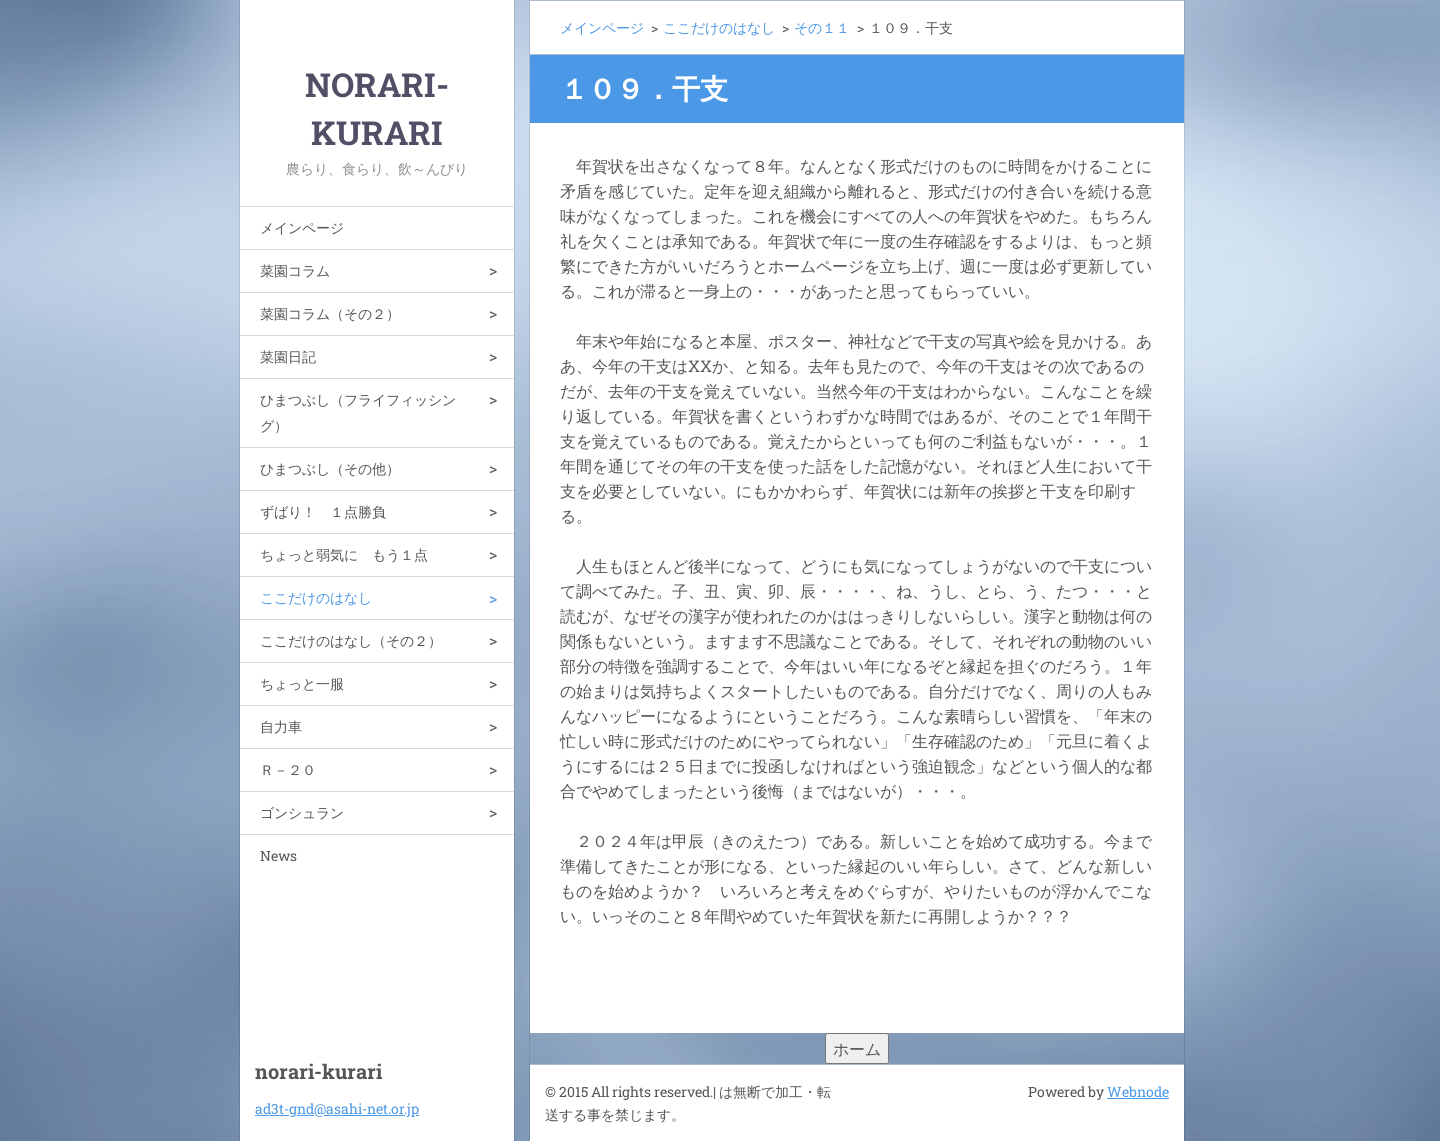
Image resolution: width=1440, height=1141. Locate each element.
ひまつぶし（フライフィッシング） (358, 412)
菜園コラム (295, 270)
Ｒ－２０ (288, 769)
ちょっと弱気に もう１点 (344, 554)
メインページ (302, 227)
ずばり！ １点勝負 (323, 511)
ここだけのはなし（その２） (351, 640)
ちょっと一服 (302, 683)
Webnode (1138, 1091)
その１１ (822, 27)
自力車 (281, 726)
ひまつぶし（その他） (330, 468)
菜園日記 (288, 356)
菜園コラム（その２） (330, 313)
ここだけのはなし (316, 597)
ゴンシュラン (302, 812)
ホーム (857, 1048)
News (278, 855)
